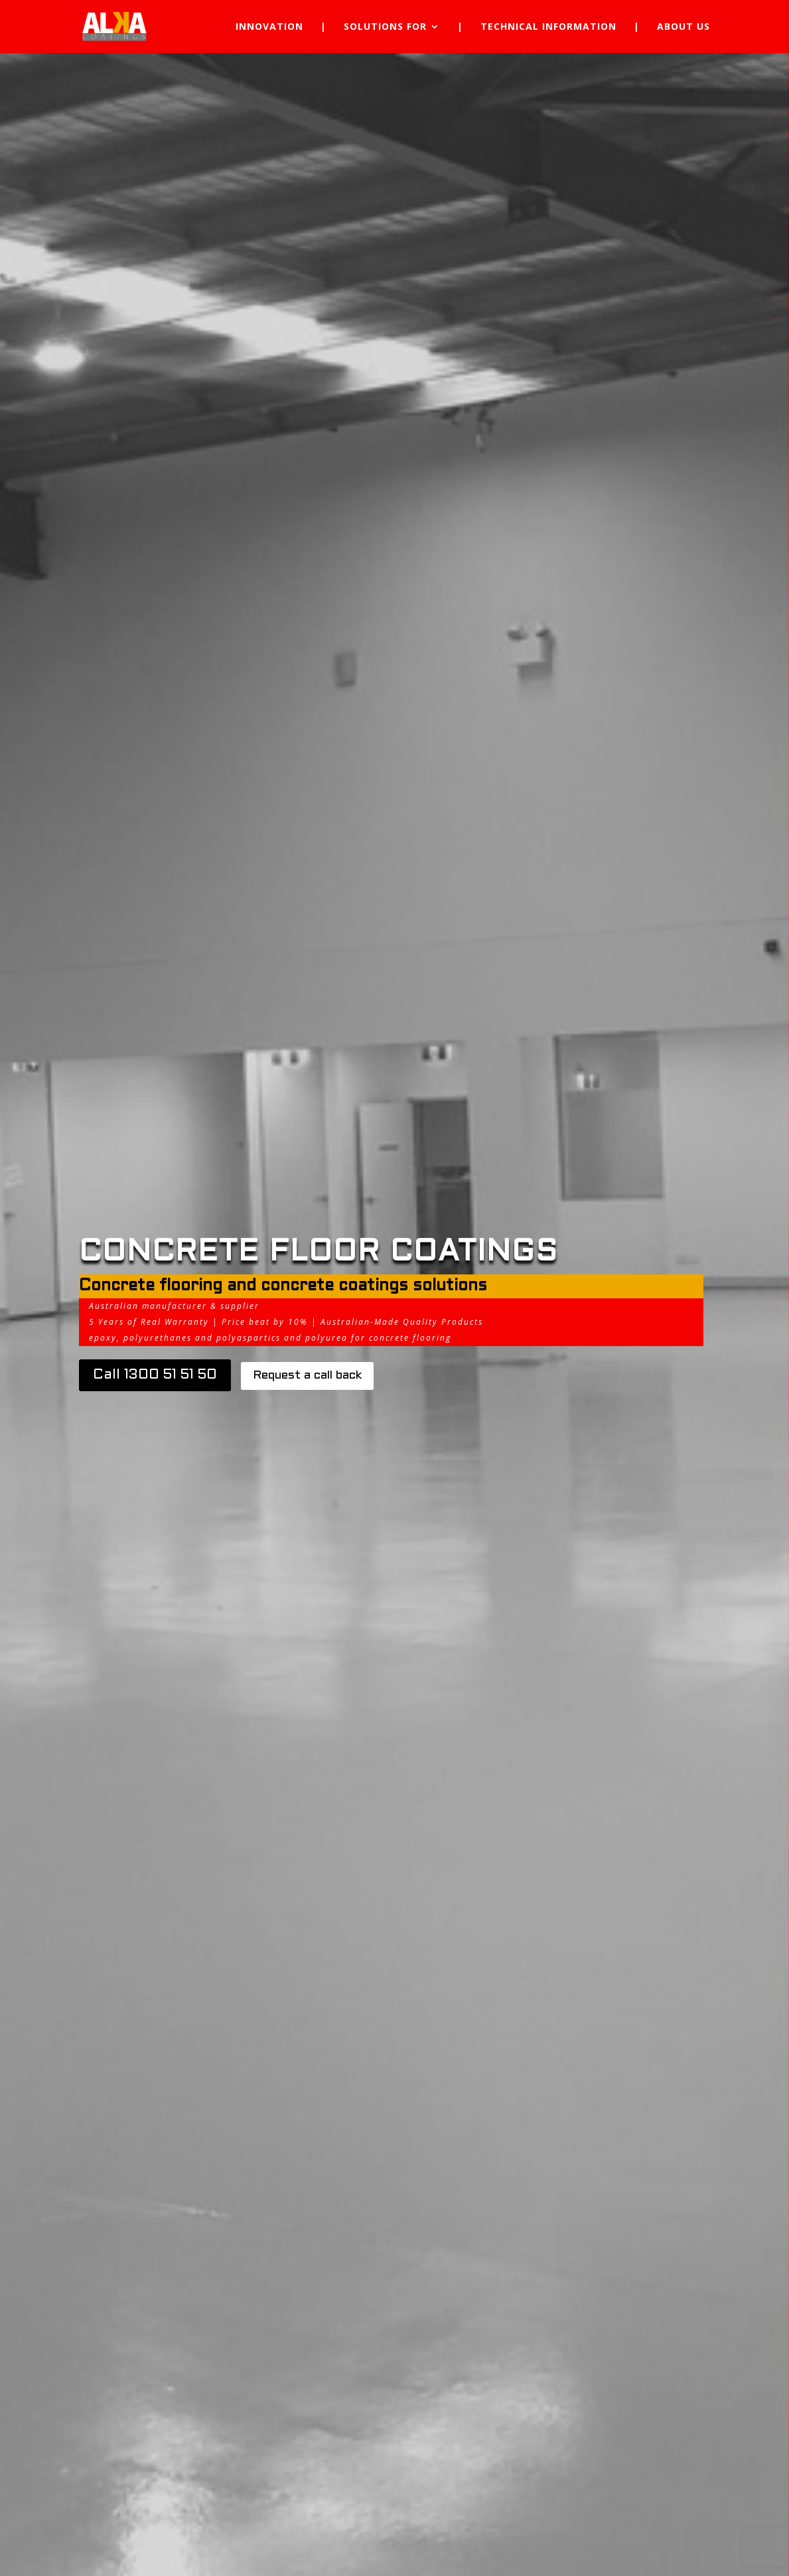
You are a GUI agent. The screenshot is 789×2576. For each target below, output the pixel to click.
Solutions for (385, 27)
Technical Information (548, 27)
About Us (683, 27)
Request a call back (307, 1375)
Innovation (269, 27)
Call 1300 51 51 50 (155, 1375)
